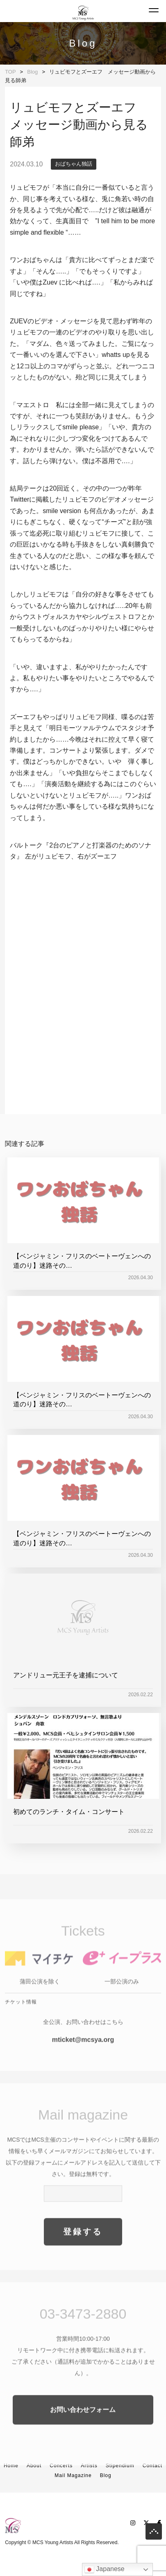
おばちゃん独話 (73, 164)
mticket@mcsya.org (83, 2057)
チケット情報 (21, 2019)
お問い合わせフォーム (83, 2427)
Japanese (104, 2569)
